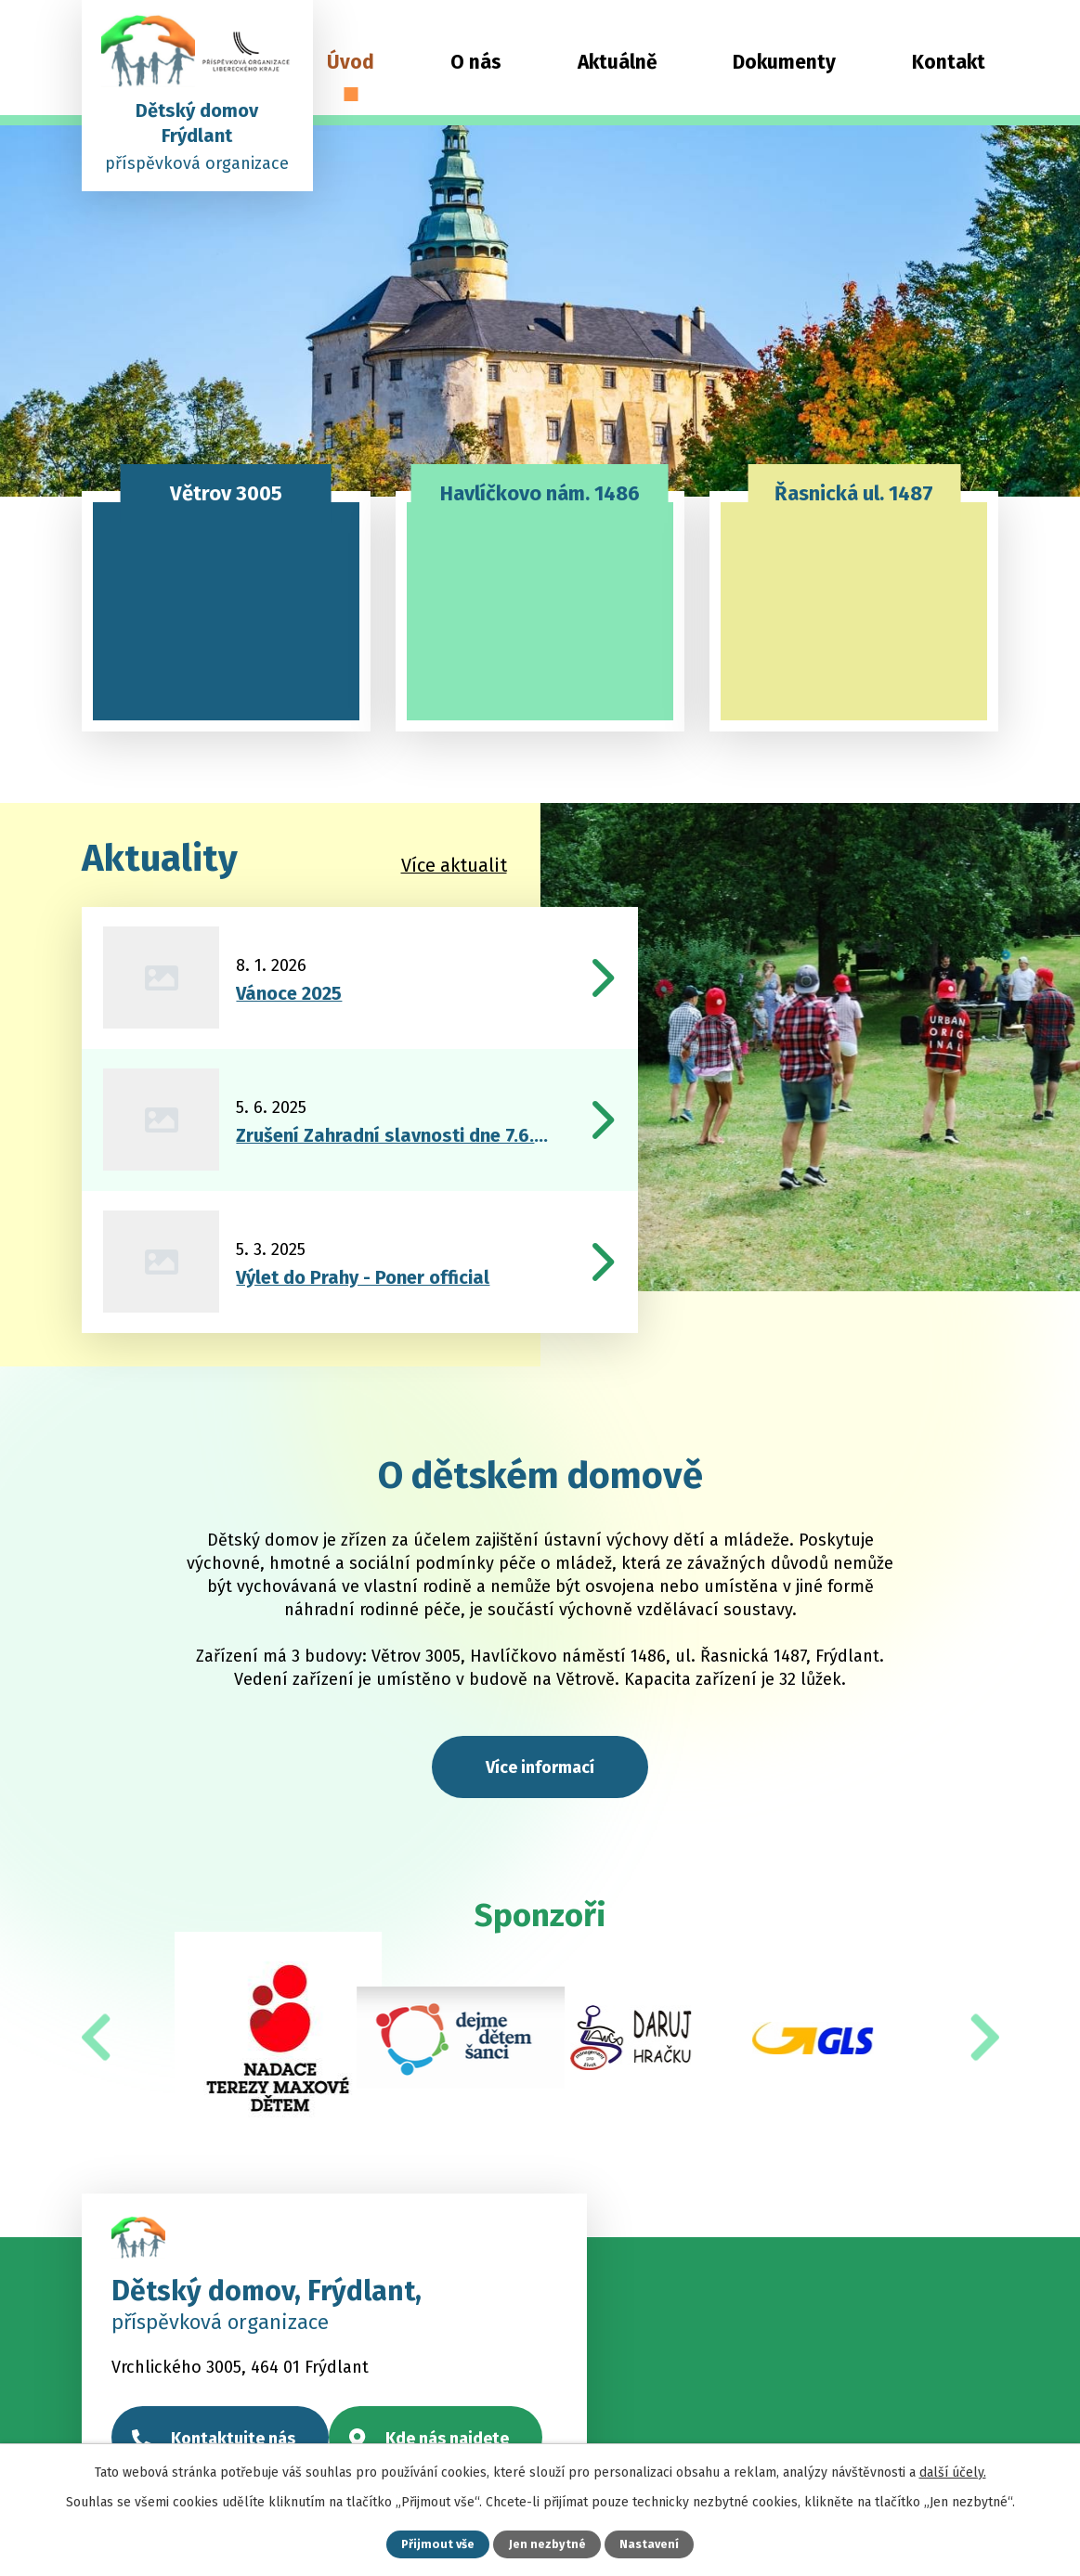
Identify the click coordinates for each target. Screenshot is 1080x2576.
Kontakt (948, 62)
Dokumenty (784, 62)
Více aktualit (454, 865)
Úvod (350, 62)
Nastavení (649, 2544)
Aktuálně (617, 62)
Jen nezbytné (547, 2544)
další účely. (952, 2472)
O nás (475, 62)
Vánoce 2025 (289, 993)
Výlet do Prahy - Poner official (362, 1277)
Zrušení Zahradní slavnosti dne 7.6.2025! (394, 1135)
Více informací (540, 1767)
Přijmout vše (438, 2544)
